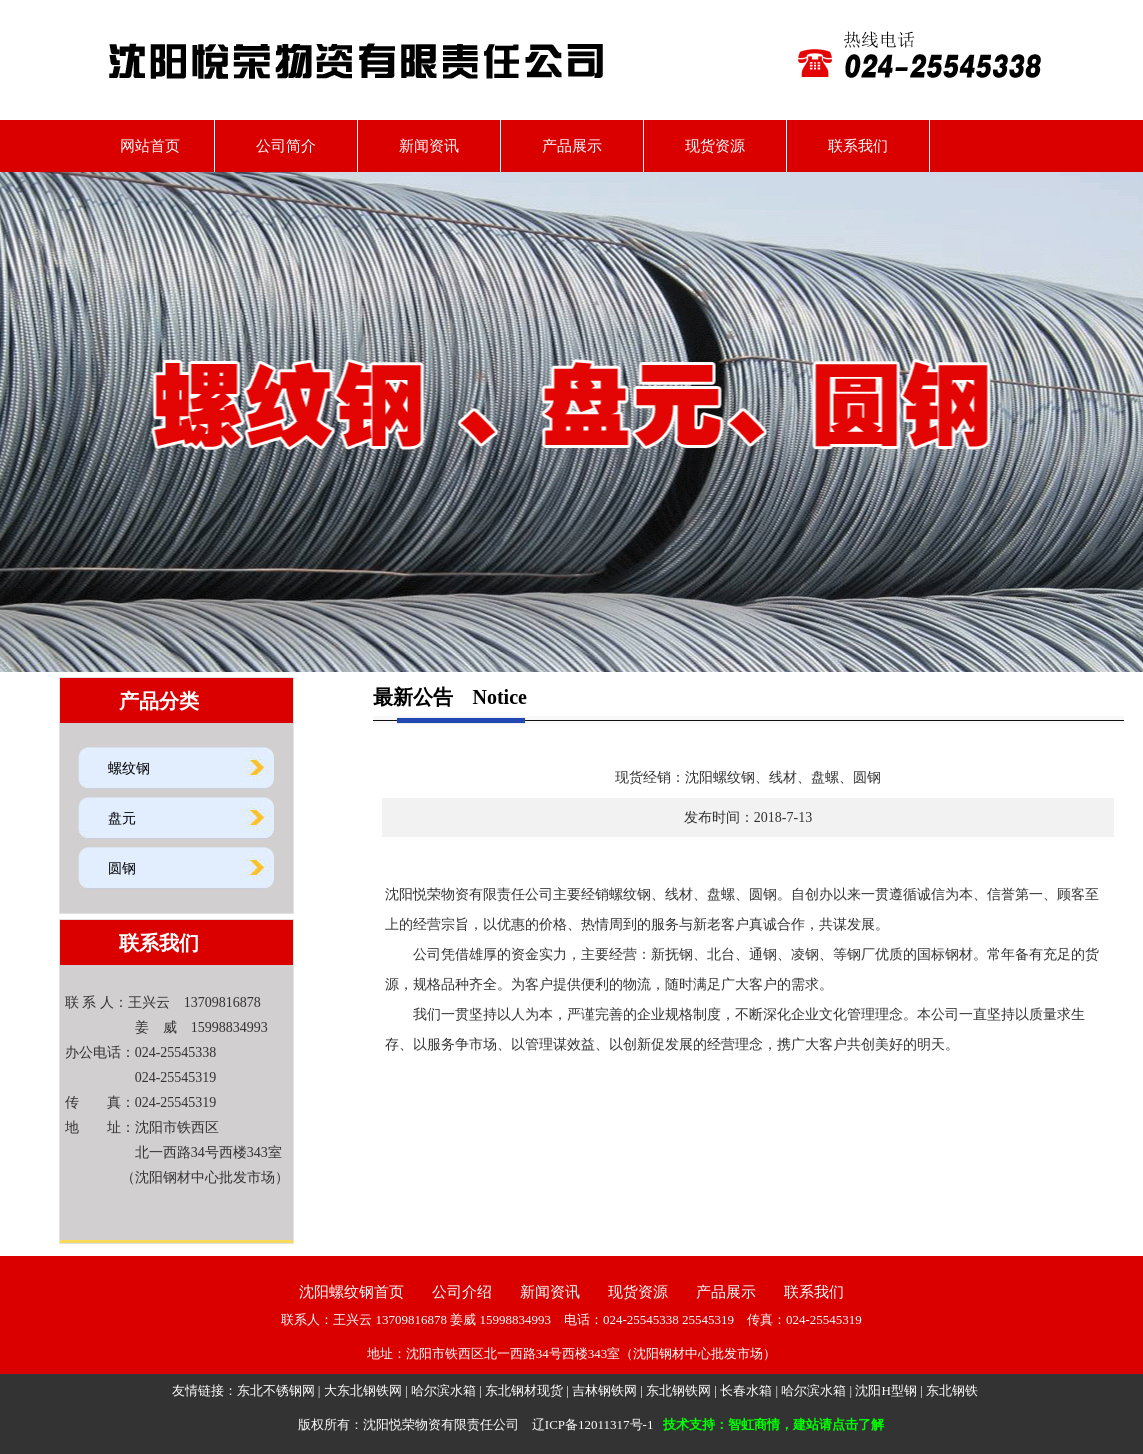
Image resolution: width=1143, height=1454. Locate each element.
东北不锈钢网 (276, 1390)
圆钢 (122, 868)
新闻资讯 (429, 146)
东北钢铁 (952, 1390)
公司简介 (286, 146)
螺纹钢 (129, 768)
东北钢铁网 (678, 1390)
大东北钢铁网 (363, 1390)
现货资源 (715, 146)
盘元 (122, 818)
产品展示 (572, 146)
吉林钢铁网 (604, 1390)
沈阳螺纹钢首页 (351, 1292)
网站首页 (142, 146)
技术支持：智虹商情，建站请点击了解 (773, 1424)
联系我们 (858, 146)
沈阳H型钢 (885, 1390)
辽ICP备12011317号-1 (593, 1424)
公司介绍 (462, 1292)
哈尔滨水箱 (443, 1390)
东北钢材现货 (524, 1390)
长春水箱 (746, 1390)
